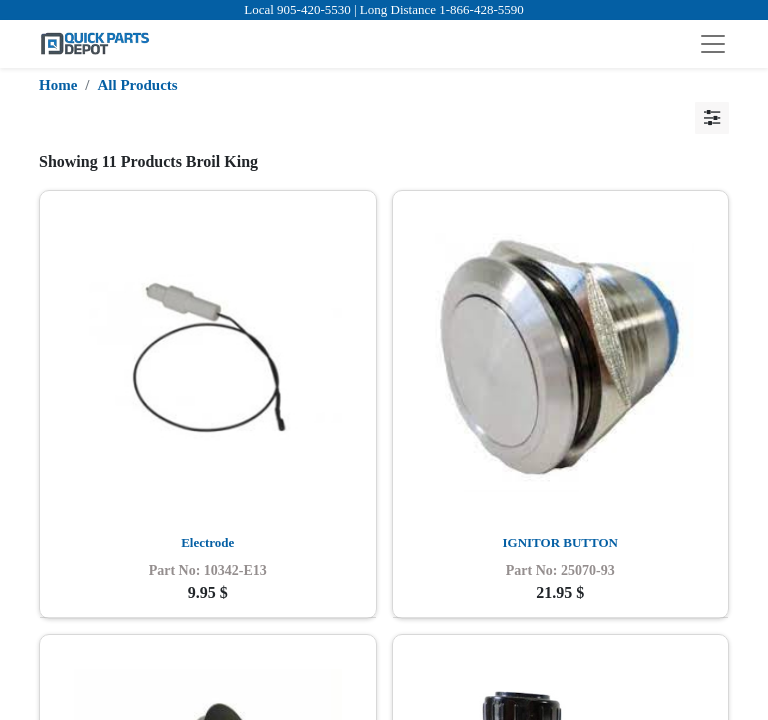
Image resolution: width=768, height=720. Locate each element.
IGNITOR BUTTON (560, 542)
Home (58, 85)
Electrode (207, 542)
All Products (138, 85)
